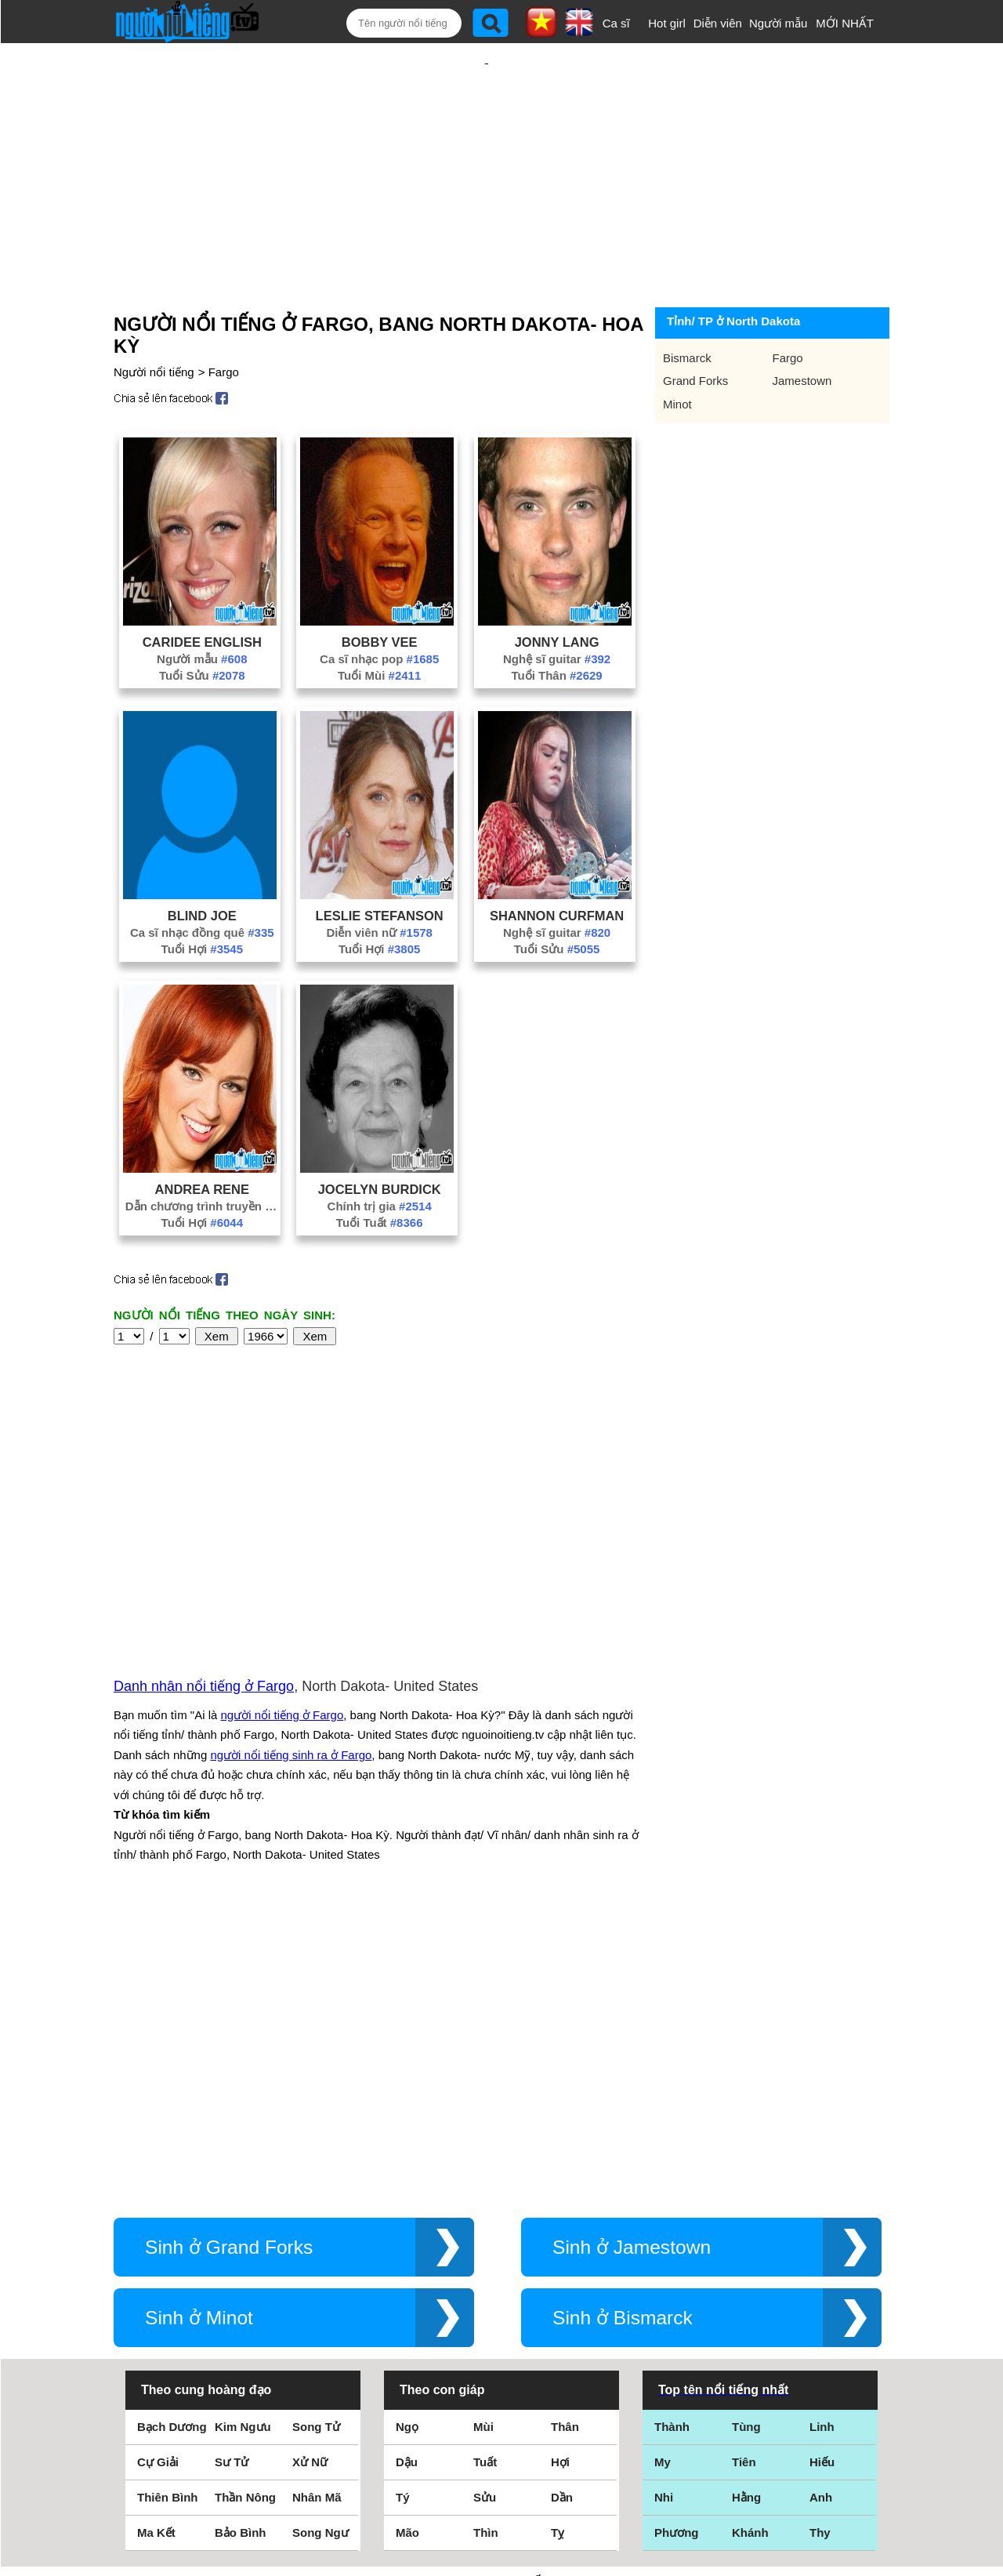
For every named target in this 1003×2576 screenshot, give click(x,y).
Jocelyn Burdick (379, 1138)
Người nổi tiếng (154, 321)
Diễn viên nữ (379, 881)
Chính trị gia (380, 1155)
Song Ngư (320, 2246)
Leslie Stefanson (380, 865)
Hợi (560, 2175)
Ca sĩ (616, 23)
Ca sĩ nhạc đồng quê (202, 881)
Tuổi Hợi (202, 898)
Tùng (746, 2140)
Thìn (485, 2246)
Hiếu (822, 2175)
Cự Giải (158, 2175)
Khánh (750, 2246)
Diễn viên (717, 23)
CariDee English (202, 591)
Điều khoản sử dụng (501, 2406)
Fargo (223, 321)
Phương (676, 2246)
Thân (565, 2140)
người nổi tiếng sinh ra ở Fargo (290, 1586)
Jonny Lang (557, 591)
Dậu (407, 2175)
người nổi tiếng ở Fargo (282, 1546)
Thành (672, 2140)
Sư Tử (231, 2175)
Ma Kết (156, 2246)
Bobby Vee (380, 591)
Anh (820, 2211)
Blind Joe (202, 865)
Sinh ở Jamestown (631, 1961)
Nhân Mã (317, 2211)
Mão (407, 2246)
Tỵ (557, 2246)
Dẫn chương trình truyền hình (202, 1155)
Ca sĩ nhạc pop (379, 608)
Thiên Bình (167, 2211)
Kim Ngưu (243, 2140)
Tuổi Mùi (379, 624)
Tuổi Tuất (379, 1171)
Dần (562, 2211)
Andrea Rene (202, 1138)
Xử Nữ (310, 2175)
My (662, 2175)
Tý (403, 2211)
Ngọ (407, 2140)
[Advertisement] (487, 147)
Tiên (744, 2175)
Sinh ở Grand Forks (229, 1961)
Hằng (746, 2211)
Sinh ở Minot (199, 2031)
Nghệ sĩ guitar (556, 608)
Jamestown (802, 329)
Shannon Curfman (557, 865)
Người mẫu (778, 23)
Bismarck (687, 307)
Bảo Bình (240, 2246)
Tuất (485, 2175)
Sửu (484, 2211)
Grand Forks (695, 329)
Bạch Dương (172, 2140)
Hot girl (667, 23)
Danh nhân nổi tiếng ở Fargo (204, 1518)
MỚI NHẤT (845, 23)
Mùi (483, 2140)
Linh (822, 2140)
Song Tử (316, 2140)
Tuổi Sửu (202, 624)
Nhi (663, 2211)
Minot (677, 353)
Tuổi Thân (556, 624)
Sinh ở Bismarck (622, 2031)
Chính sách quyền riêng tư (501, 2488)
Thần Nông (245, 2211)
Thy (820, 2246)
